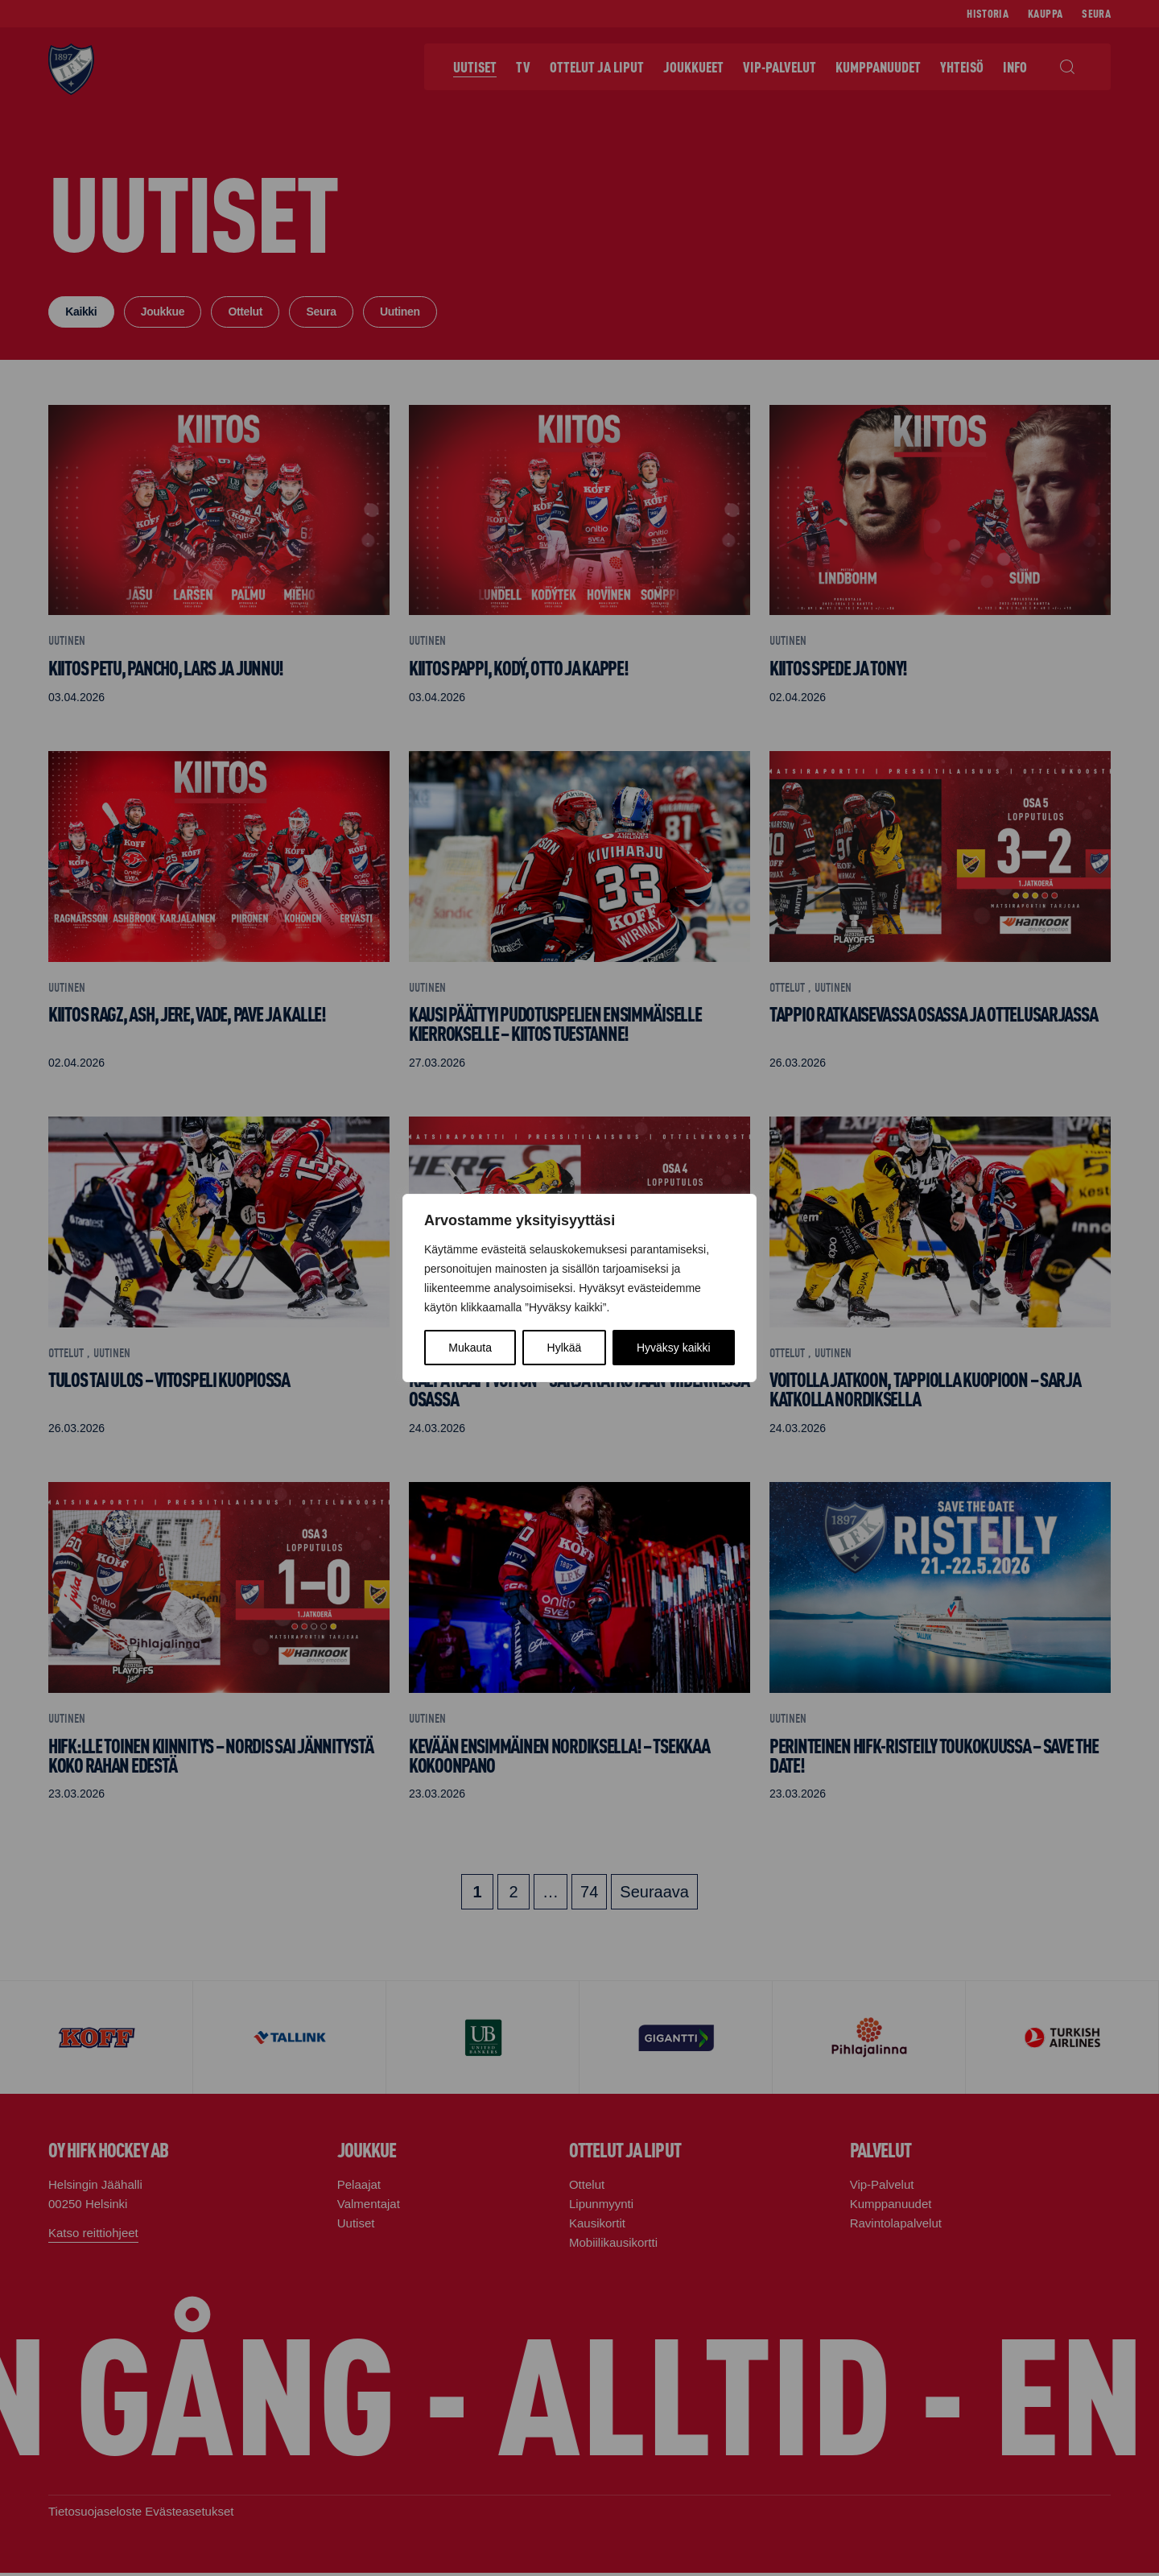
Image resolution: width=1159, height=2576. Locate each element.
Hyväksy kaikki (674, 1347)
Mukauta (470, 1347)
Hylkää (564, 1347)
